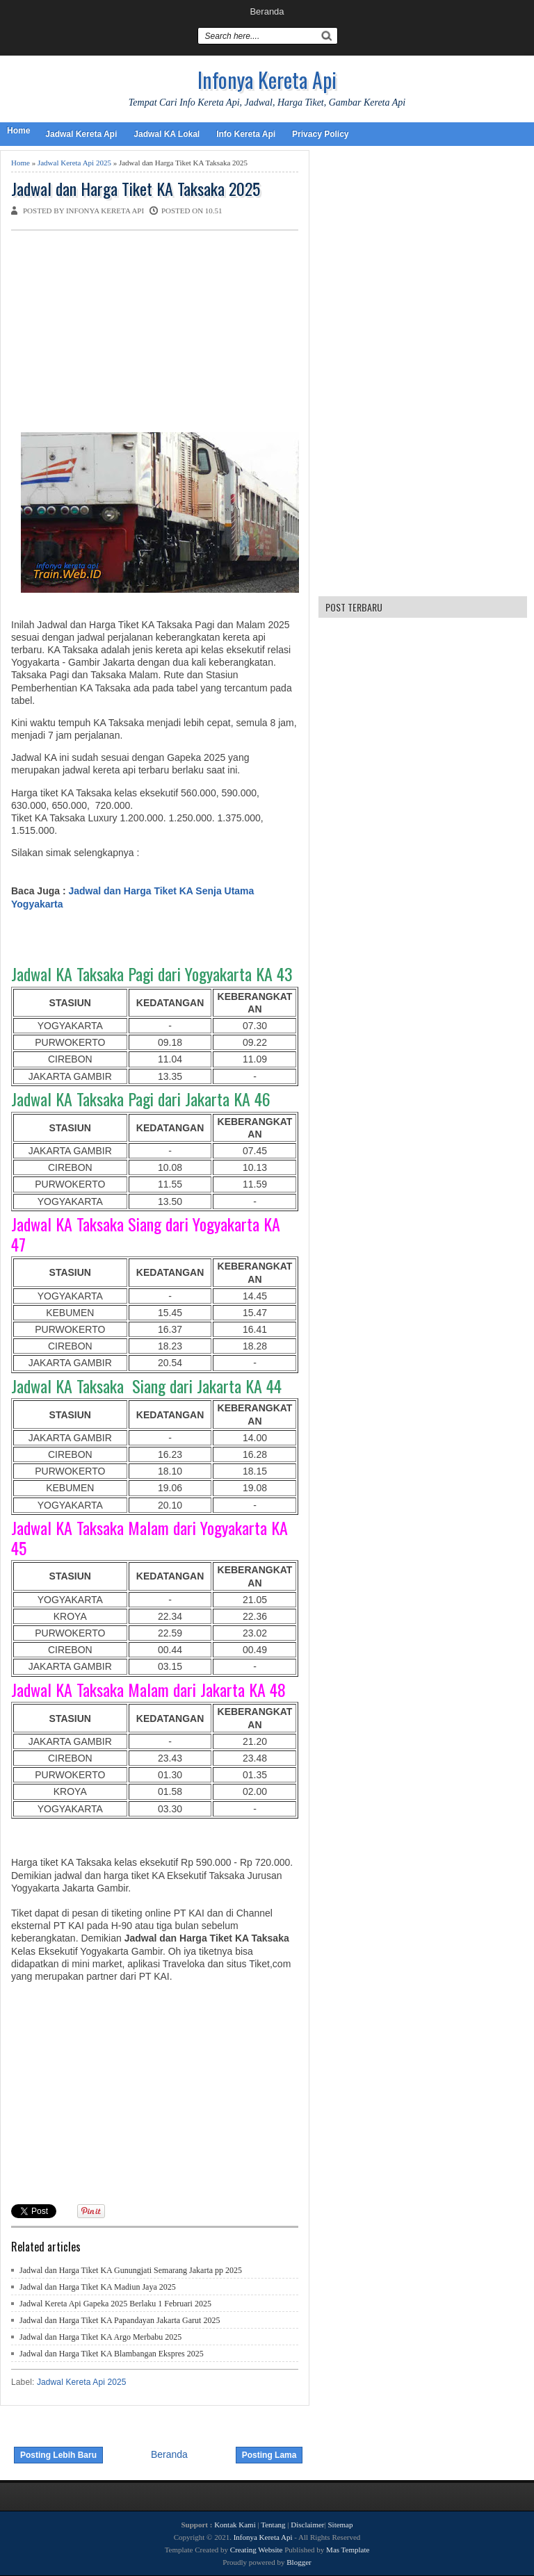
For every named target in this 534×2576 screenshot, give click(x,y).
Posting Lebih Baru (58, 2455)
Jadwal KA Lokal (167, 134)
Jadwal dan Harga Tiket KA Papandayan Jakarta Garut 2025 (119, 2320)
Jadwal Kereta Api (81, 134)
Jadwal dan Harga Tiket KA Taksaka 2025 (135, 189)
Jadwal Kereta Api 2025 (74, 162)
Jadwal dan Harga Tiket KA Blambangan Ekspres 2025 (111, 2353)
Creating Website (256, 2549)
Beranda (267, 11)
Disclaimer (307, 2524)
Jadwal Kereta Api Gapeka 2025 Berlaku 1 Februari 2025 (115, 2303)
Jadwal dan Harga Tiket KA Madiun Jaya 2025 (97, 2287)
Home (18, 131)
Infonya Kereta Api (267, 79)
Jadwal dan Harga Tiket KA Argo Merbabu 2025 (100, 2337)
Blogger (298, 2562)
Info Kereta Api (245, 134)
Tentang (273, 2524)
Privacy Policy (320, 134)
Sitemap (340, 2524)
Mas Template (347, 2549)
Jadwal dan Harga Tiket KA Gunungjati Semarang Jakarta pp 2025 (130, 2270)
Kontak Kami (235, 2524)
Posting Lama (269, 2455)
